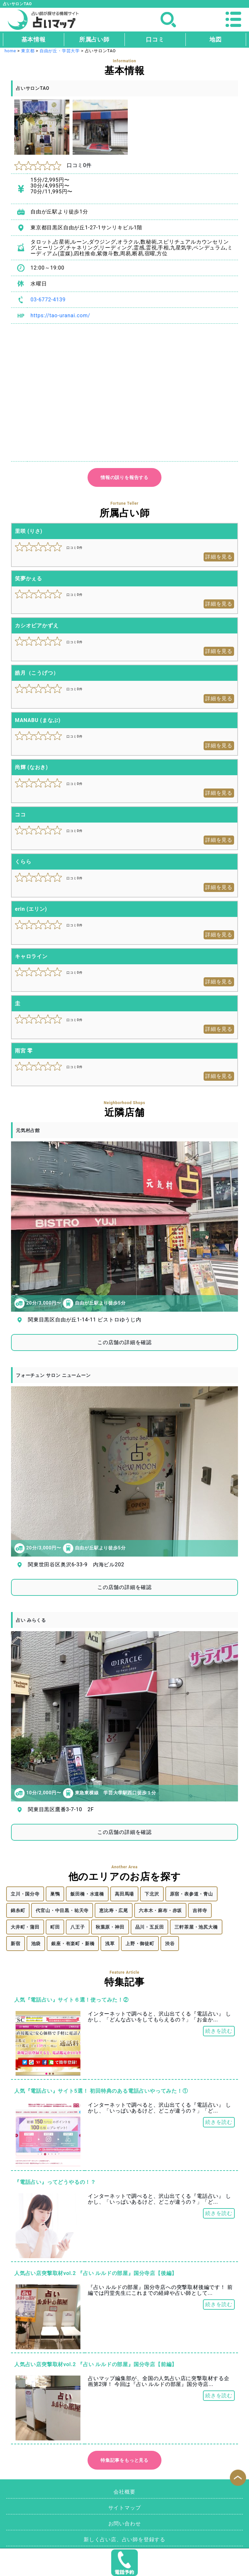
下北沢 (152, 1893)
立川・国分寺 (25, 1893)
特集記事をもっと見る (124, 2460)
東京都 (27, 50)
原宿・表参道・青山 (191, 1893)
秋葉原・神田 (110, 1927)
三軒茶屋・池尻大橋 (196, 1927)
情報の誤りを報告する (124, 477)
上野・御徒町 (139, 1943)
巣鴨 (55, 1893)
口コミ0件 (53, 165)
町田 (55, 1927)
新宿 (15, 1943)
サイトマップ (124, 2508)
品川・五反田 (149, 1927)
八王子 (77, 1927)
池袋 (36, 1943)
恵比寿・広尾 (113, 1910)
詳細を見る (218, 557)
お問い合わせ (124, 2524)
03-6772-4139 (47, 299)
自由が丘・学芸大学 (60, 50)
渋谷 (170, 1943)
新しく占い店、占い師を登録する (124, 2539)
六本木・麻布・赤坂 (160, 1910)
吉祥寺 (200, 1910)
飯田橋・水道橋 (87, 1893)
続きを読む (218, 2031)
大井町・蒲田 (25, 1927)
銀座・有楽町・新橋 (72, 1943)
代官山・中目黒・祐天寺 (62, 1910)
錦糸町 (18, 1910)
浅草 (110, 1943)
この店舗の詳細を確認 (124, 1342)
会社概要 (124, 2492)
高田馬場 (124, 1893)
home (10, 50)
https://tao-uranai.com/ (60, 315)
